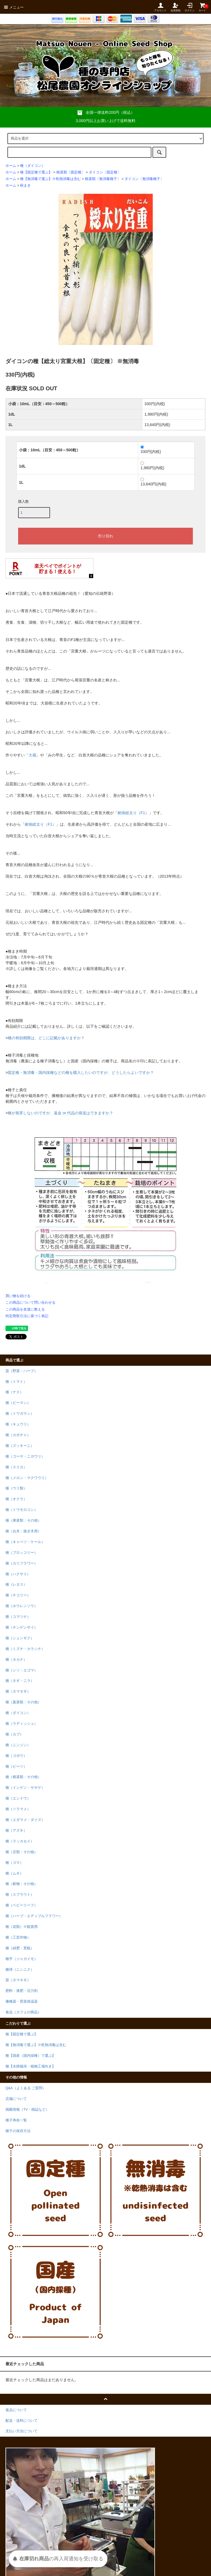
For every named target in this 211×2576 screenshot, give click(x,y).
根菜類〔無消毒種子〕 (103, 179)
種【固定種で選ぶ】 (36, 172)
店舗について (16, 2099)
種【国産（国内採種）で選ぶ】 (30, 2056)
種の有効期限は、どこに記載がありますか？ (46, 1038)
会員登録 (176, 7)
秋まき (25, 185)
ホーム (10, 166)
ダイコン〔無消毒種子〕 (144, 179)
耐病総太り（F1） (133, 813)
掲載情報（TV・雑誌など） (27, 2109)
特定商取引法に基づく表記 (26, 1316)
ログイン (190, 7)
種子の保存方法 (17, 2131)
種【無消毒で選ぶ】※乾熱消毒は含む (50, 179)
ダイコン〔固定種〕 (105, 172)
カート (202, 7)
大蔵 (32, 755)
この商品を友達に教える (25, 1309)
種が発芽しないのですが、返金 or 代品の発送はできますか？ (60, 1113)
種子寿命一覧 (16, 2120)
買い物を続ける (17, 1296)
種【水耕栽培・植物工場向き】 (30, 2066)
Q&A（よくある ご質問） (25, 2088)
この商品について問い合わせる (30, 1302)
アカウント (160, 7)
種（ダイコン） (32, 166)
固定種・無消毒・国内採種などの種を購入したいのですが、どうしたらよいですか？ (81, 1072)
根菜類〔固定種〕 (70, 172)
